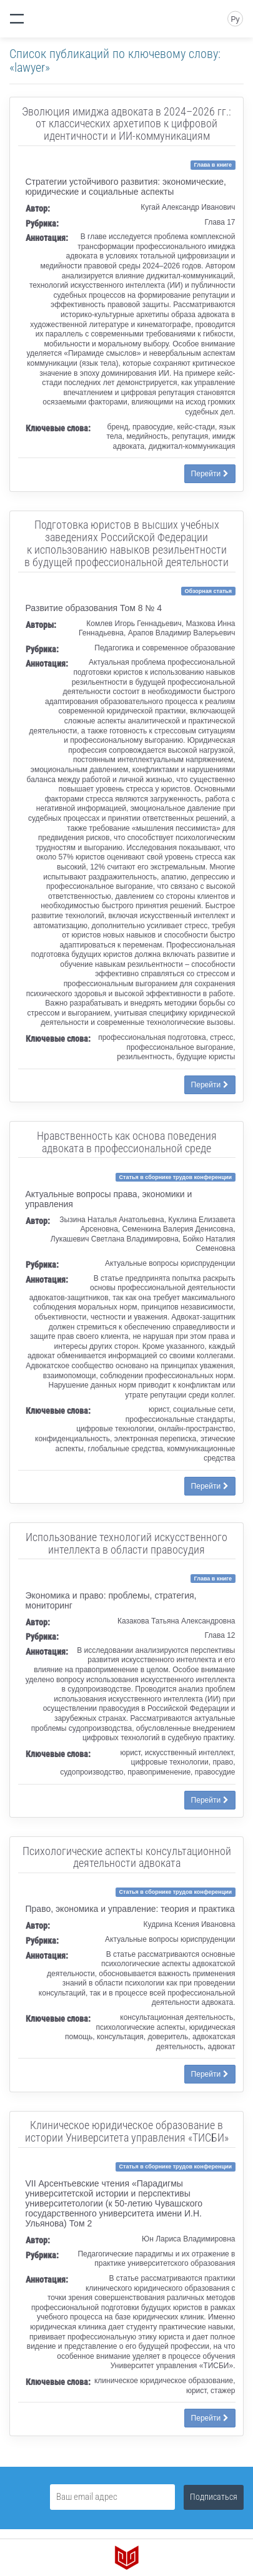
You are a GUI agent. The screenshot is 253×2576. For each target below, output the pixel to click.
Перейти (210, 473)
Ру (235, 19)
